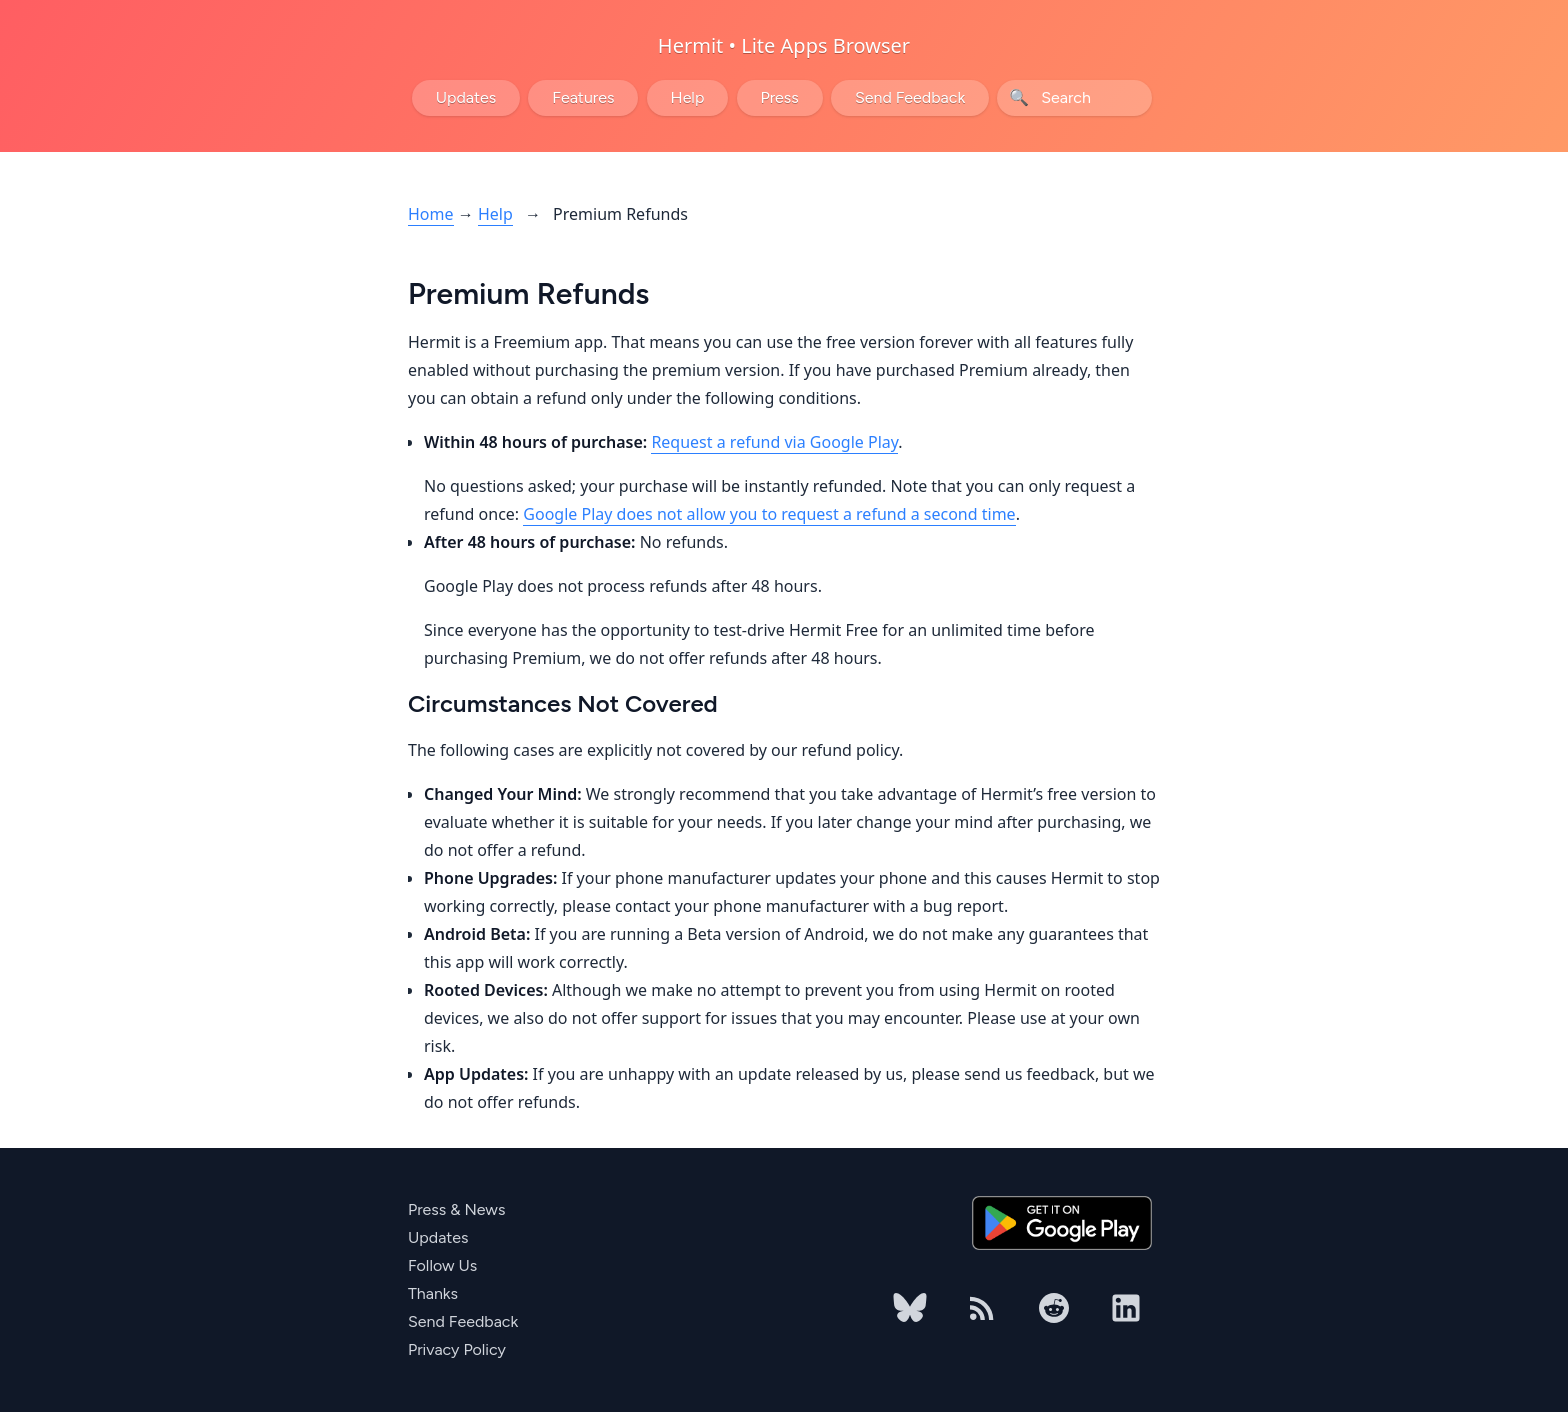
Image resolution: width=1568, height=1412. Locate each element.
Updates (466, 97)
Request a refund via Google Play (774, 442)
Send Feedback (910, 97)
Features (583, 97)
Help (688, 97)
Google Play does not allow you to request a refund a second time (769, 514)
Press (780, 97)
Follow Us (442, 1265)
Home (431, 214)
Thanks (433, 1293)
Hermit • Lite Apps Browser (784, 45)
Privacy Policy (457, 1349)
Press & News (456, 1209)
